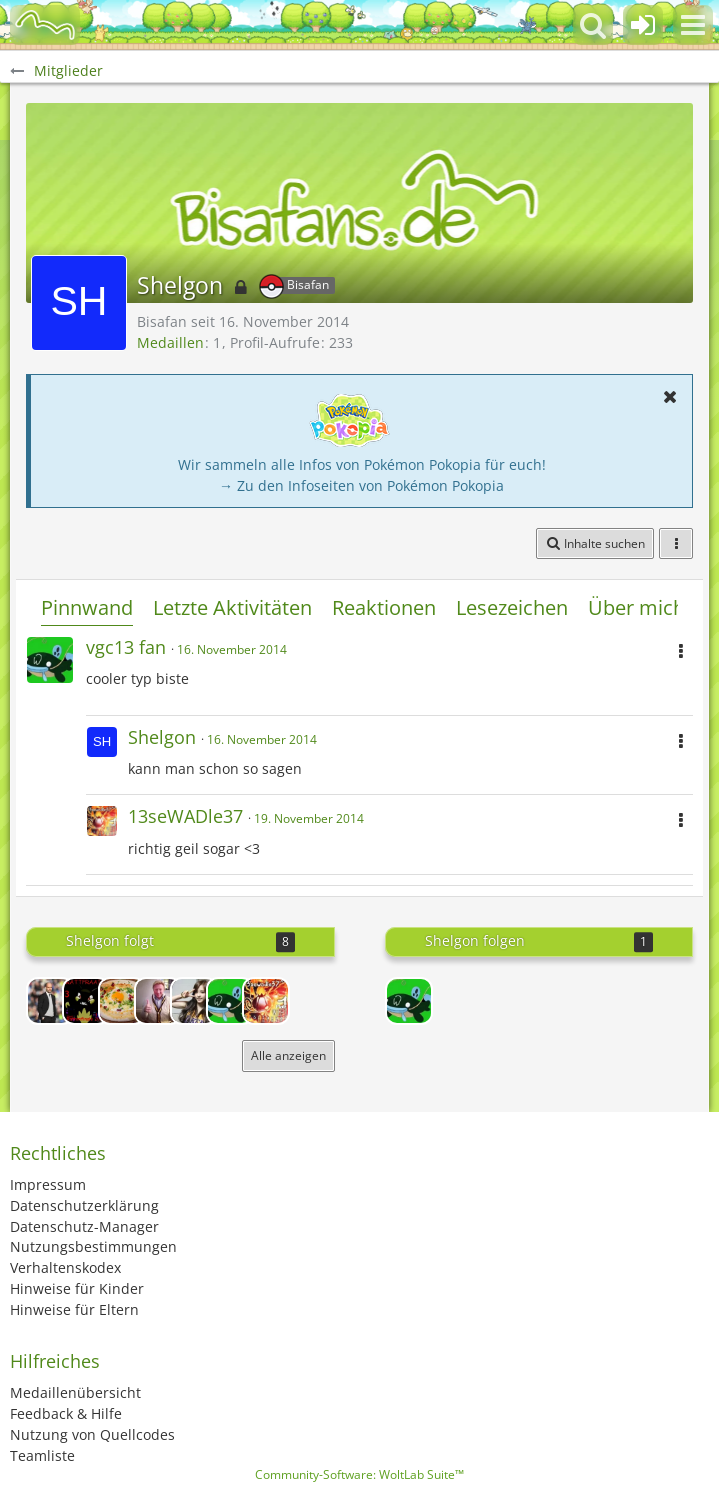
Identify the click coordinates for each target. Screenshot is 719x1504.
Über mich (636, 607)
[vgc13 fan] (230, 1001)
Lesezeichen (512, 607)
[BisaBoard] (45, 25)
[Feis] (86, 1001)
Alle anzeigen (288, 1055)
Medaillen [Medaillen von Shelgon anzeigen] (170, 342)
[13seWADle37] (266, 1001)
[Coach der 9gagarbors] (50, 1001)
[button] (693, 25)
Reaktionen (384, 607)
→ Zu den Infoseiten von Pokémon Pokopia (361, 485)
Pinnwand (87, 607)
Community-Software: (359, 1474)
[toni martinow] (122, 1001)
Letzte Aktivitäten (232, 607)
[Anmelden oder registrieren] (643, 25)
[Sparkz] (194, 1001)
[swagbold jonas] (158, 1001)
